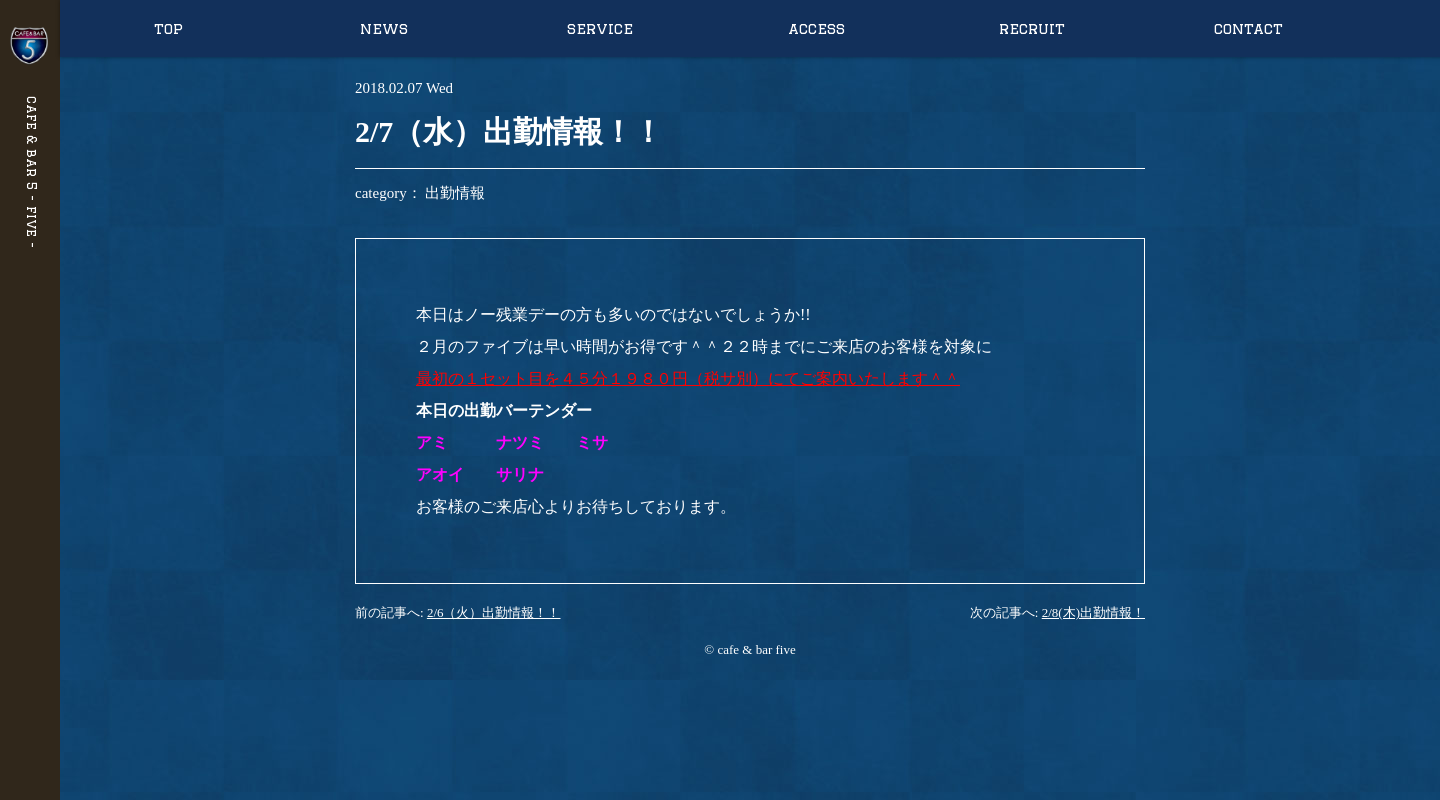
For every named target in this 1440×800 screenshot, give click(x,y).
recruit (1032, 28)
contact (1248, 28)
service (600, 28)
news (384, 28)
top (168, 28)
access (816, 28)
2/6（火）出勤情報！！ (494, 612)
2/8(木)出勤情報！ (1093, 612)
